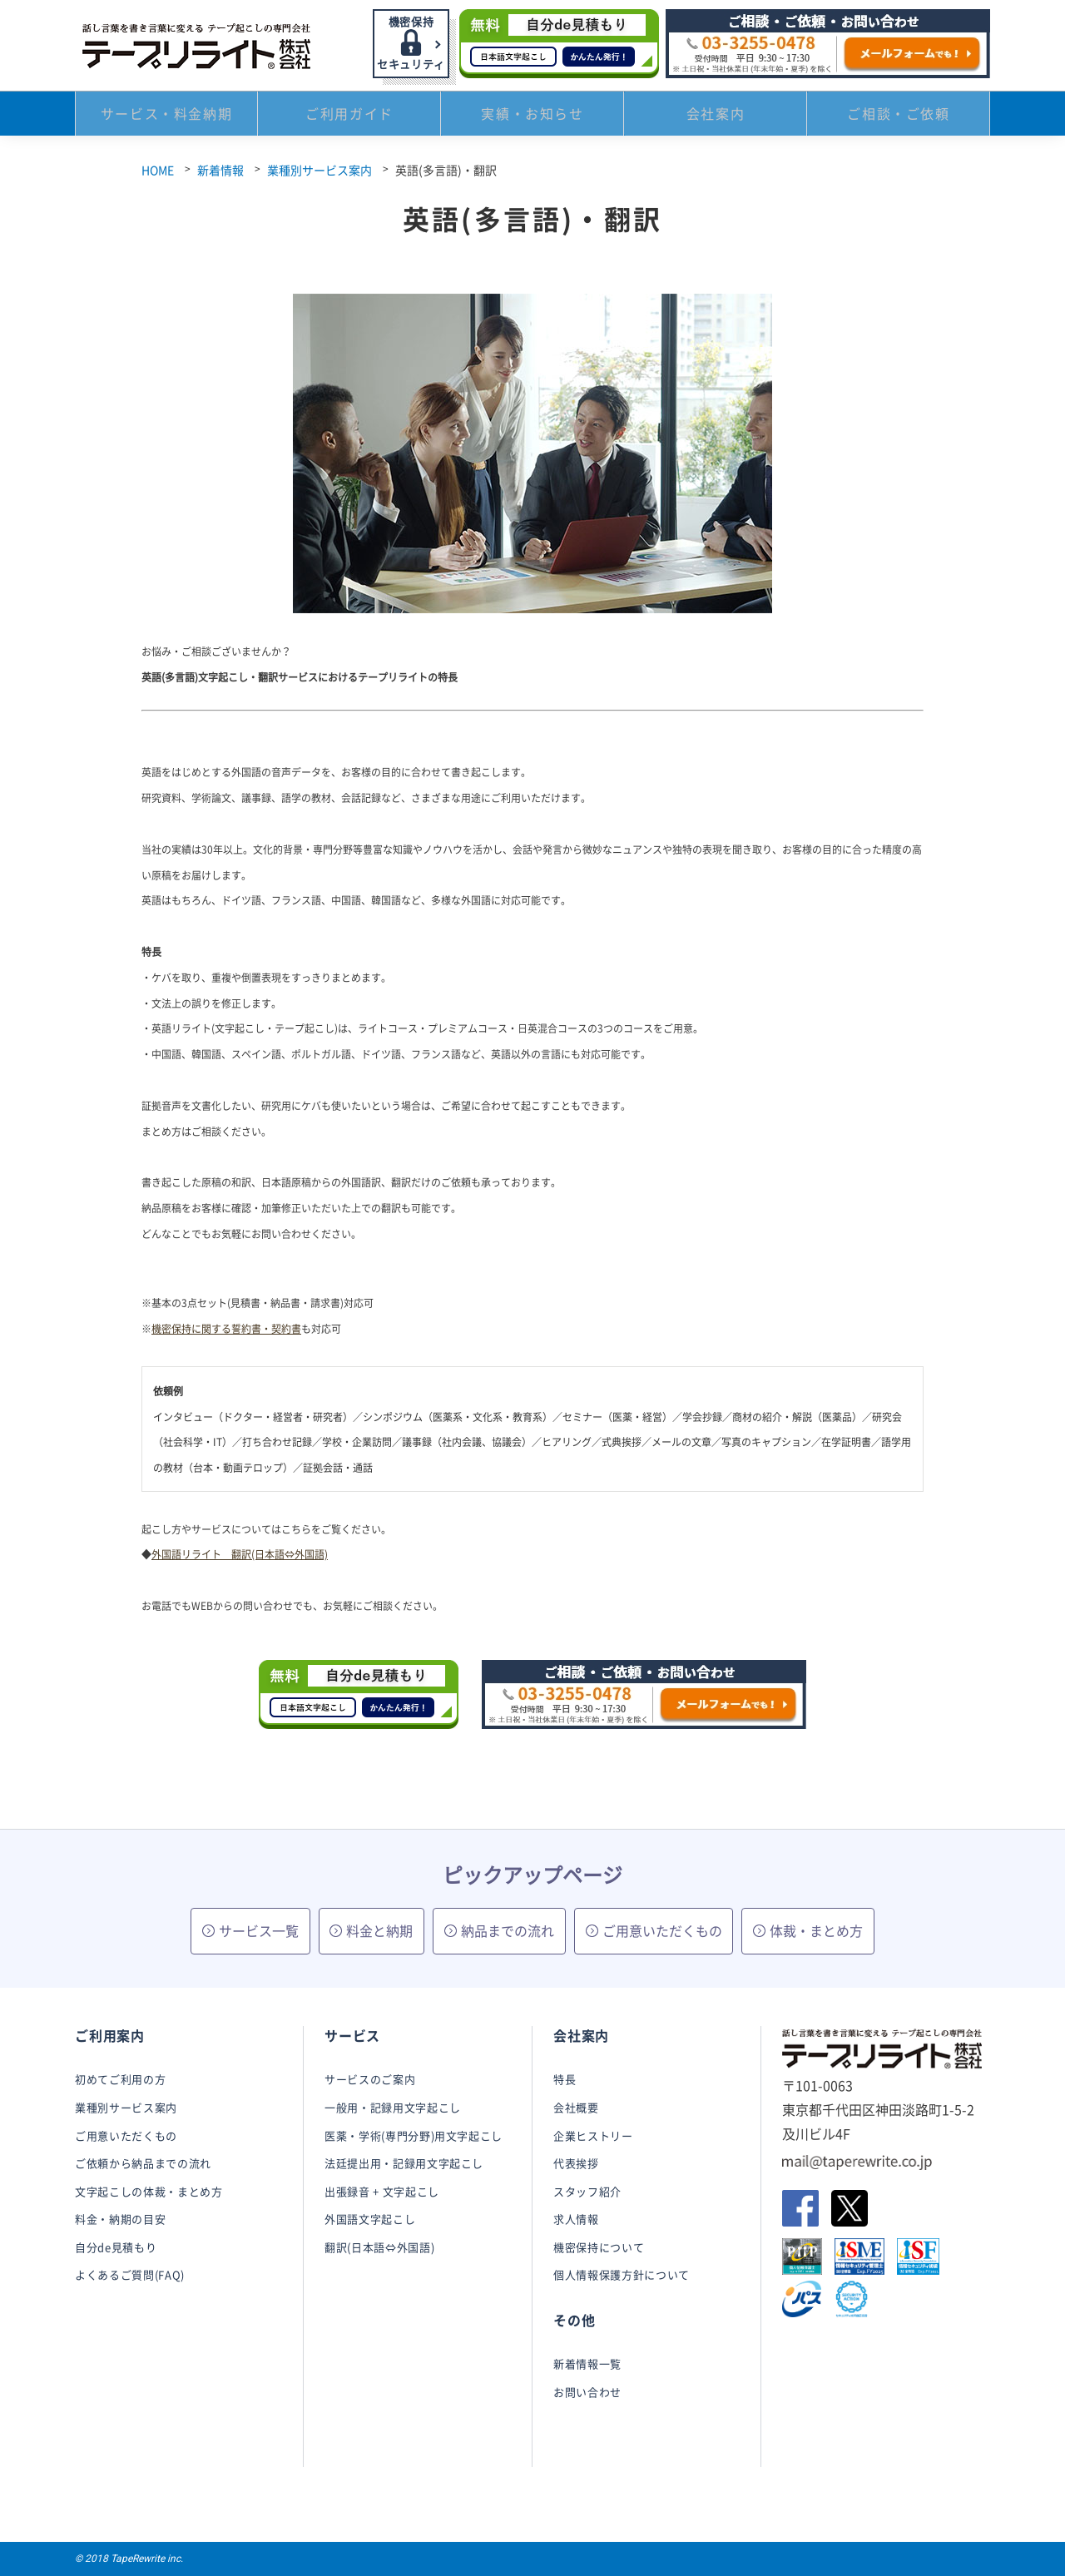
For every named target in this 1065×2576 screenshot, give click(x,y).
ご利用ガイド (349, 116)
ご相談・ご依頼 (898, 116)
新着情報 (220, 169)
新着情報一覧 (587, 2363)
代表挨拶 (576, 2163)
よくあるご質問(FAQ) (130, 2274)
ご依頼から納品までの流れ (143, 2163)
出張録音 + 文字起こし (381, 2191)
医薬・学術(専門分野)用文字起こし (413, 2135)
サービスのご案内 (369, 2079)
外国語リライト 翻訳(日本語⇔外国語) (239, 1554)
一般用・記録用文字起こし (392, 2107)
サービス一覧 (250, 1930)
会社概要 (576, 2107)
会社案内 (715, 116)
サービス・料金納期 (166, 116)
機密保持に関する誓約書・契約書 (226, 1328)
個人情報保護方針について (621, 2274)
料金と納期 (371, 1930)
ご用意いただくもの (654, 1930)
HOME (157, 169)
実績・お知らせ (532, 116)
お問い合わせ (587, 2392)
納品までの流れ (499, 1930)
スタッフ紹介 (587, 2191)
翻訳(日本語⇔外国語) (379, 2247)
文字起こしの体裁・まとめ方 (148, 2191)
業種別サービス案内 (319, 169)
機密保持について (598, 2247)
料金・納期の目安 (120, 2219)
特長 (564, 2079)
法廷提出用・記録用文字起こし (403, 2163)
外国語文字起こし (369, 2219)
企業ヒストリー (593, 2135)
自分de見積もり (115, 2247)
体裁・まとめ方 (808, 1930)
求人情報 (576, 2219)
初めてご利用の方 (120, 2079)
